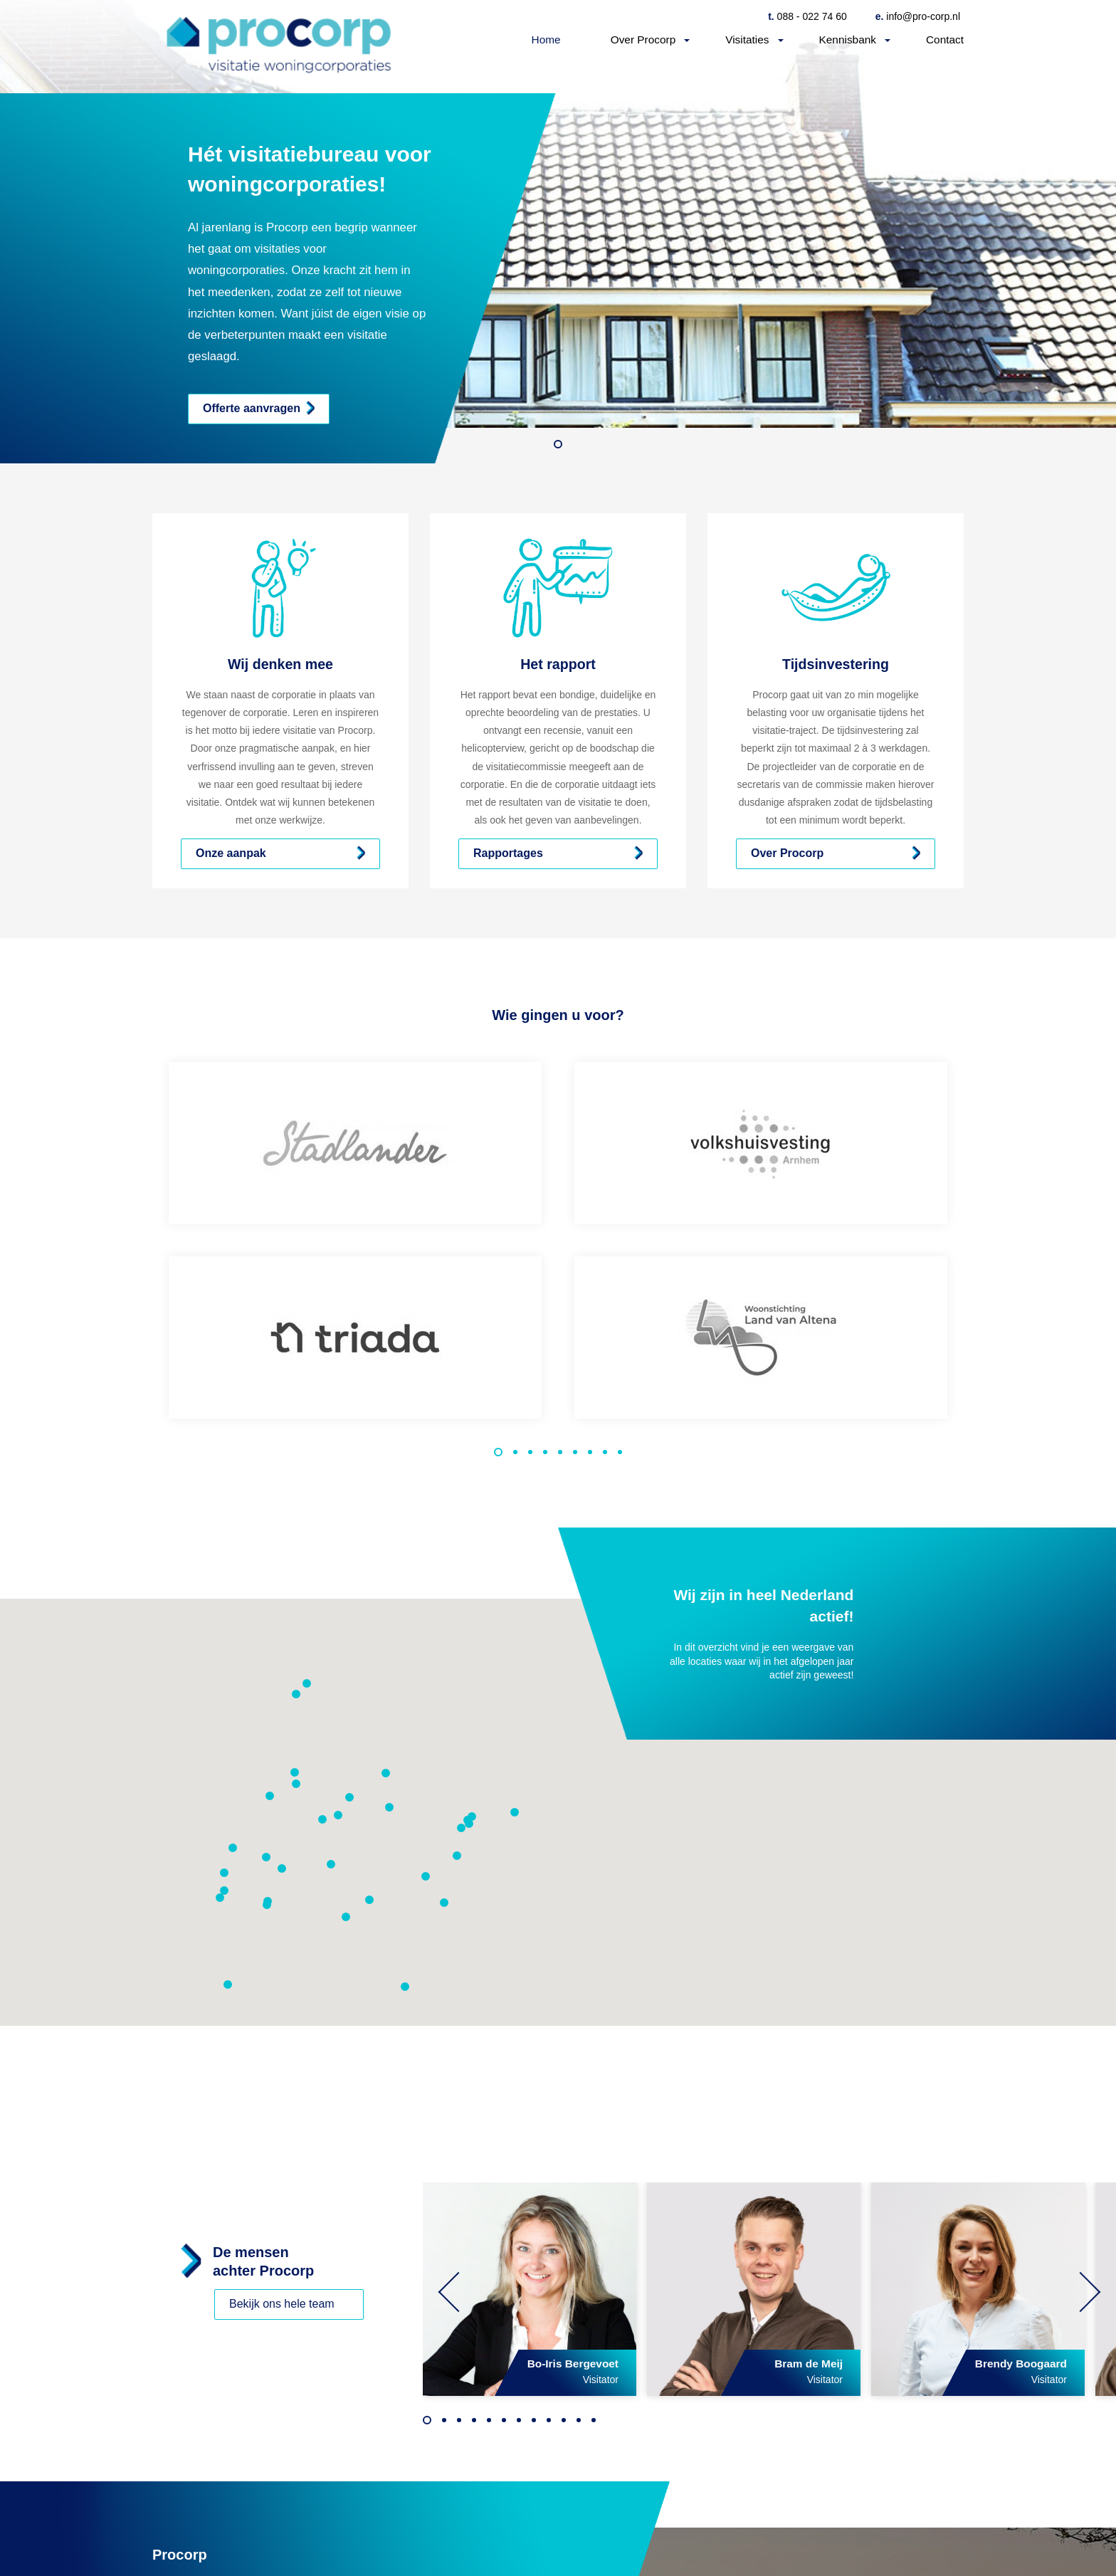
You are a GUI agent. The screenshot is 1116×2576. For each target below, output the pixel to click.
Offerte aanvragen (251, 408)
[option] (558, 231)
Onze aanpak (231, 853)
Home (546, 39)
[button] (331, 1864)
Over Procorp (643, 39)
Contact (945, 39)
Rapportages (508, 853)
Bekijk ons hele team (282, 2304)
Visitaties (747, 39)
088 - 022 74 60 (807, 16)
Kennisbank (847, 39)
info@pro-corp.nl (917, 16)
